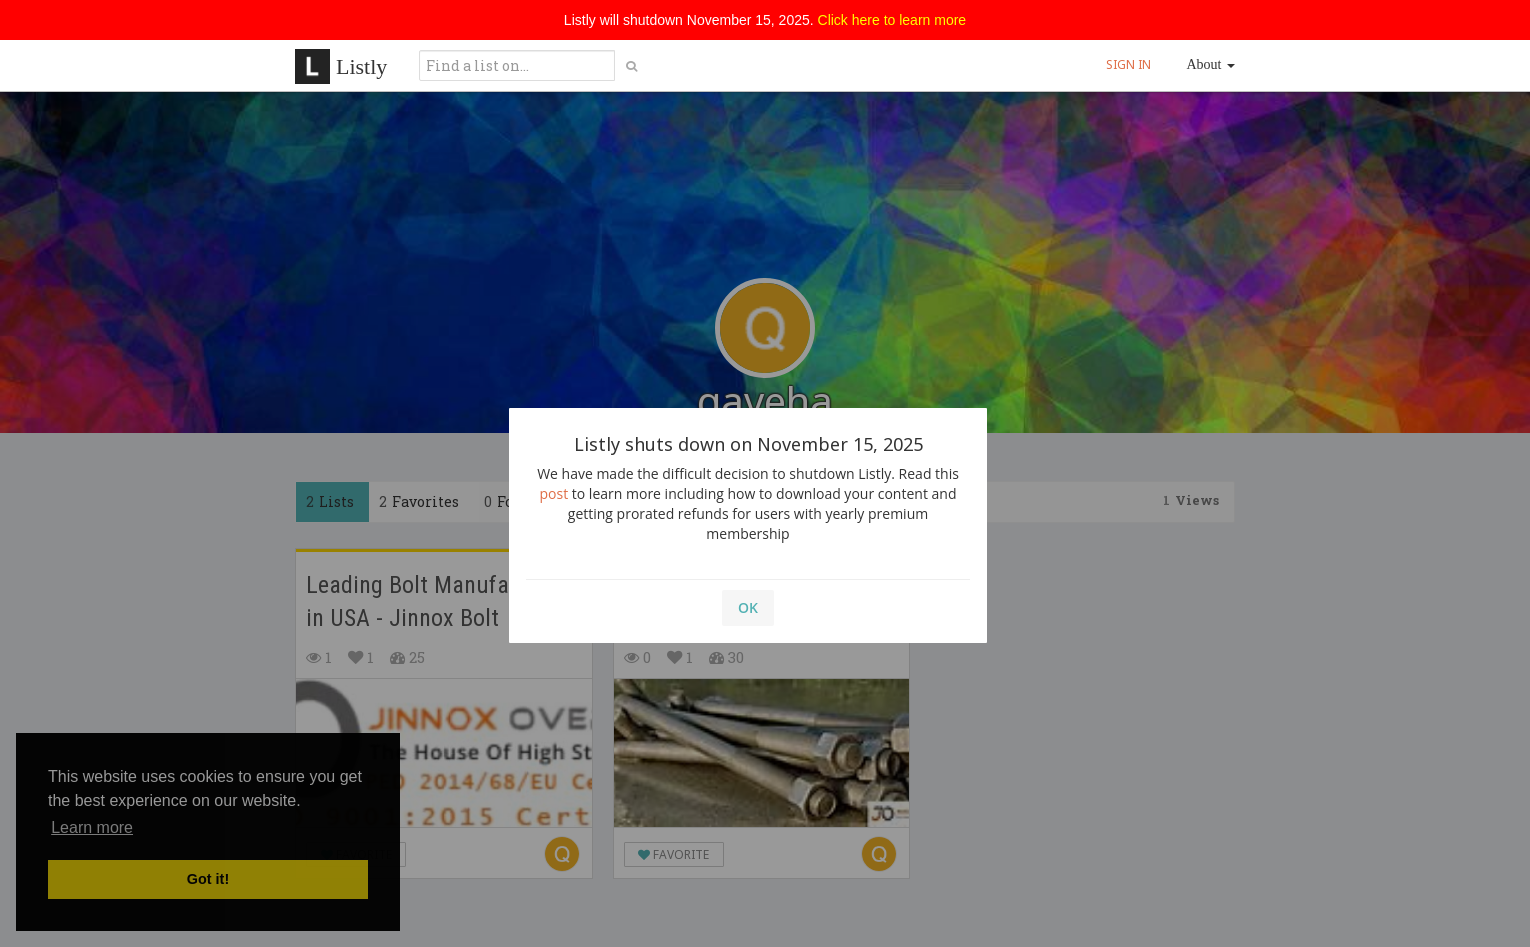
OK (748, 607)
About (1211, 64)
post (554, 493)
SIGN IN (1128, 64)
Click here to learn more (892, 20)
